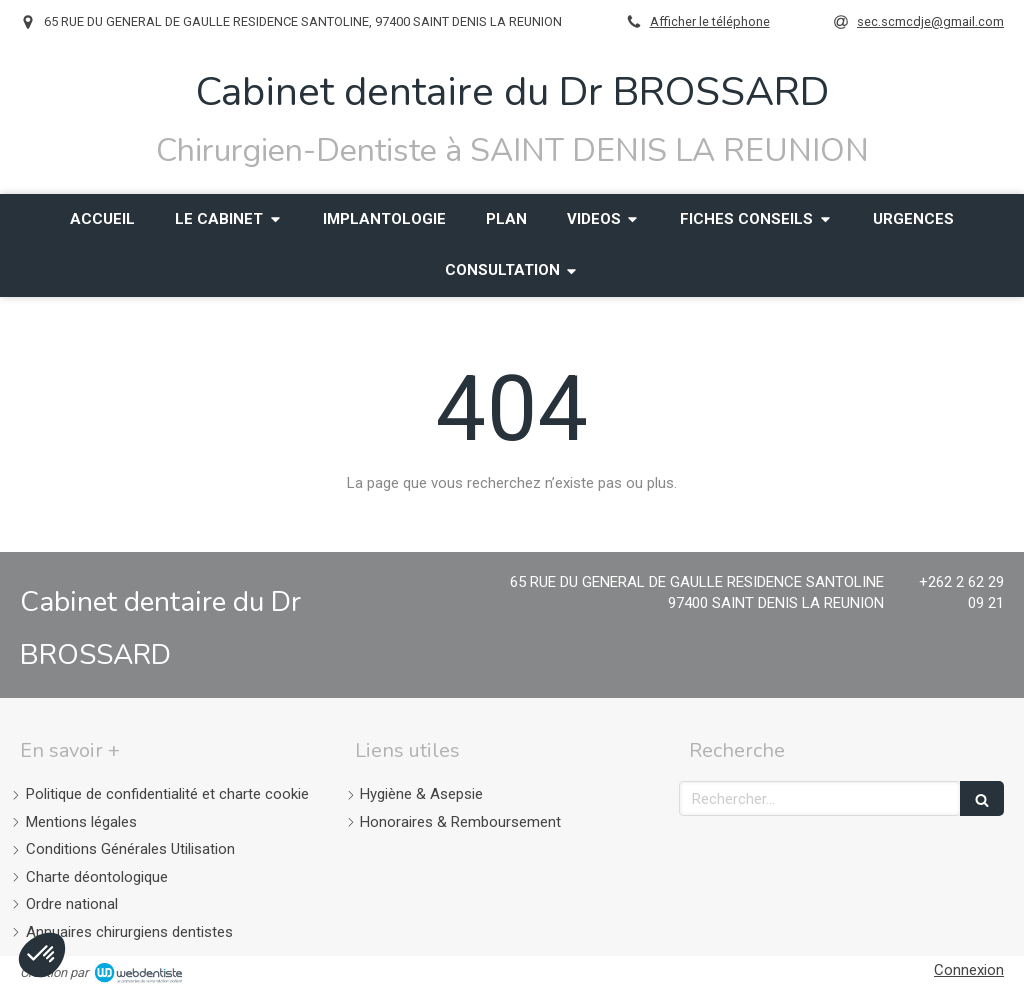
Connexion (969, 970)
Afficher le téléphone (710, 21)
